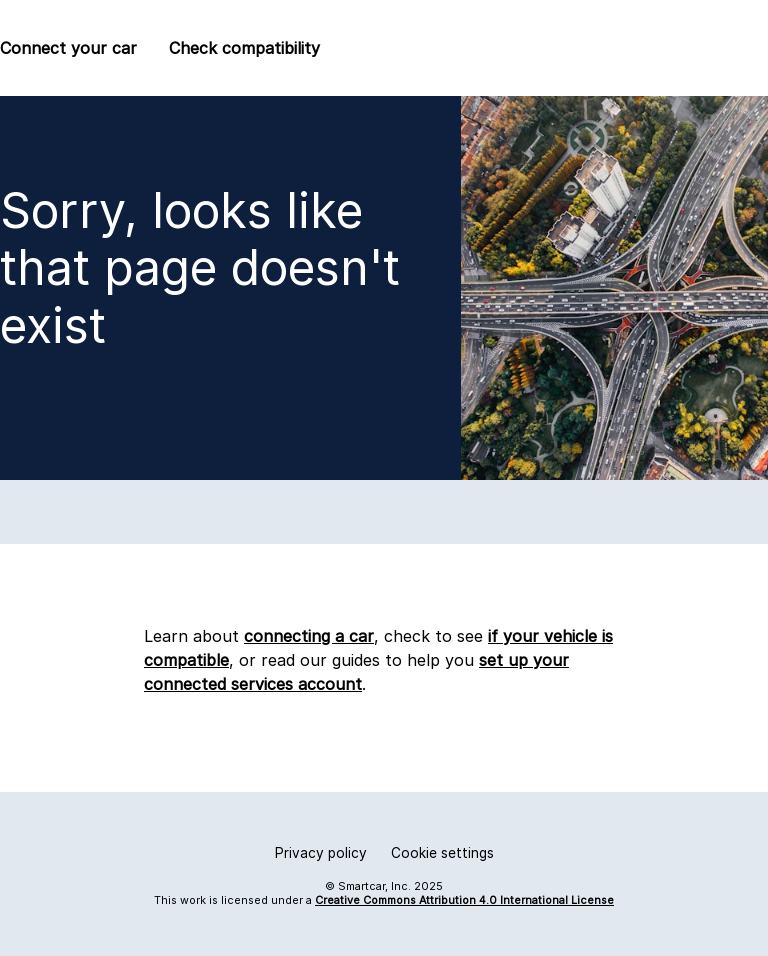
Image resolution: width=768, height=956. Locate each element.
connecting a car (309, 636)
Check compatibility (244, 48)
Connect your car (68, 48)
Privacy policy (321, 853)
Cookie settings (442, 853)
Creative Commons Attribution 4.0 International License (464, 900)
